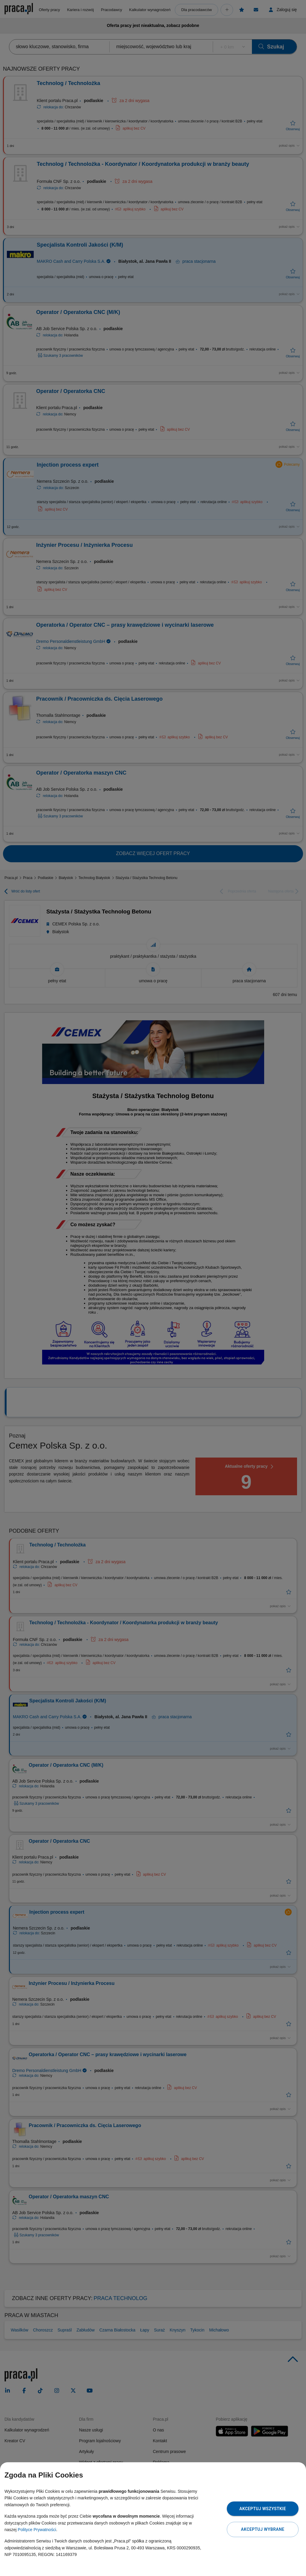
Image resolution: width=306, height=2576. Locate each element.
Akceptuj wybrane (262, 2529)
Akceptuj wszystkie (262, 2508)
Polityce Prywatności (37, 2529)
